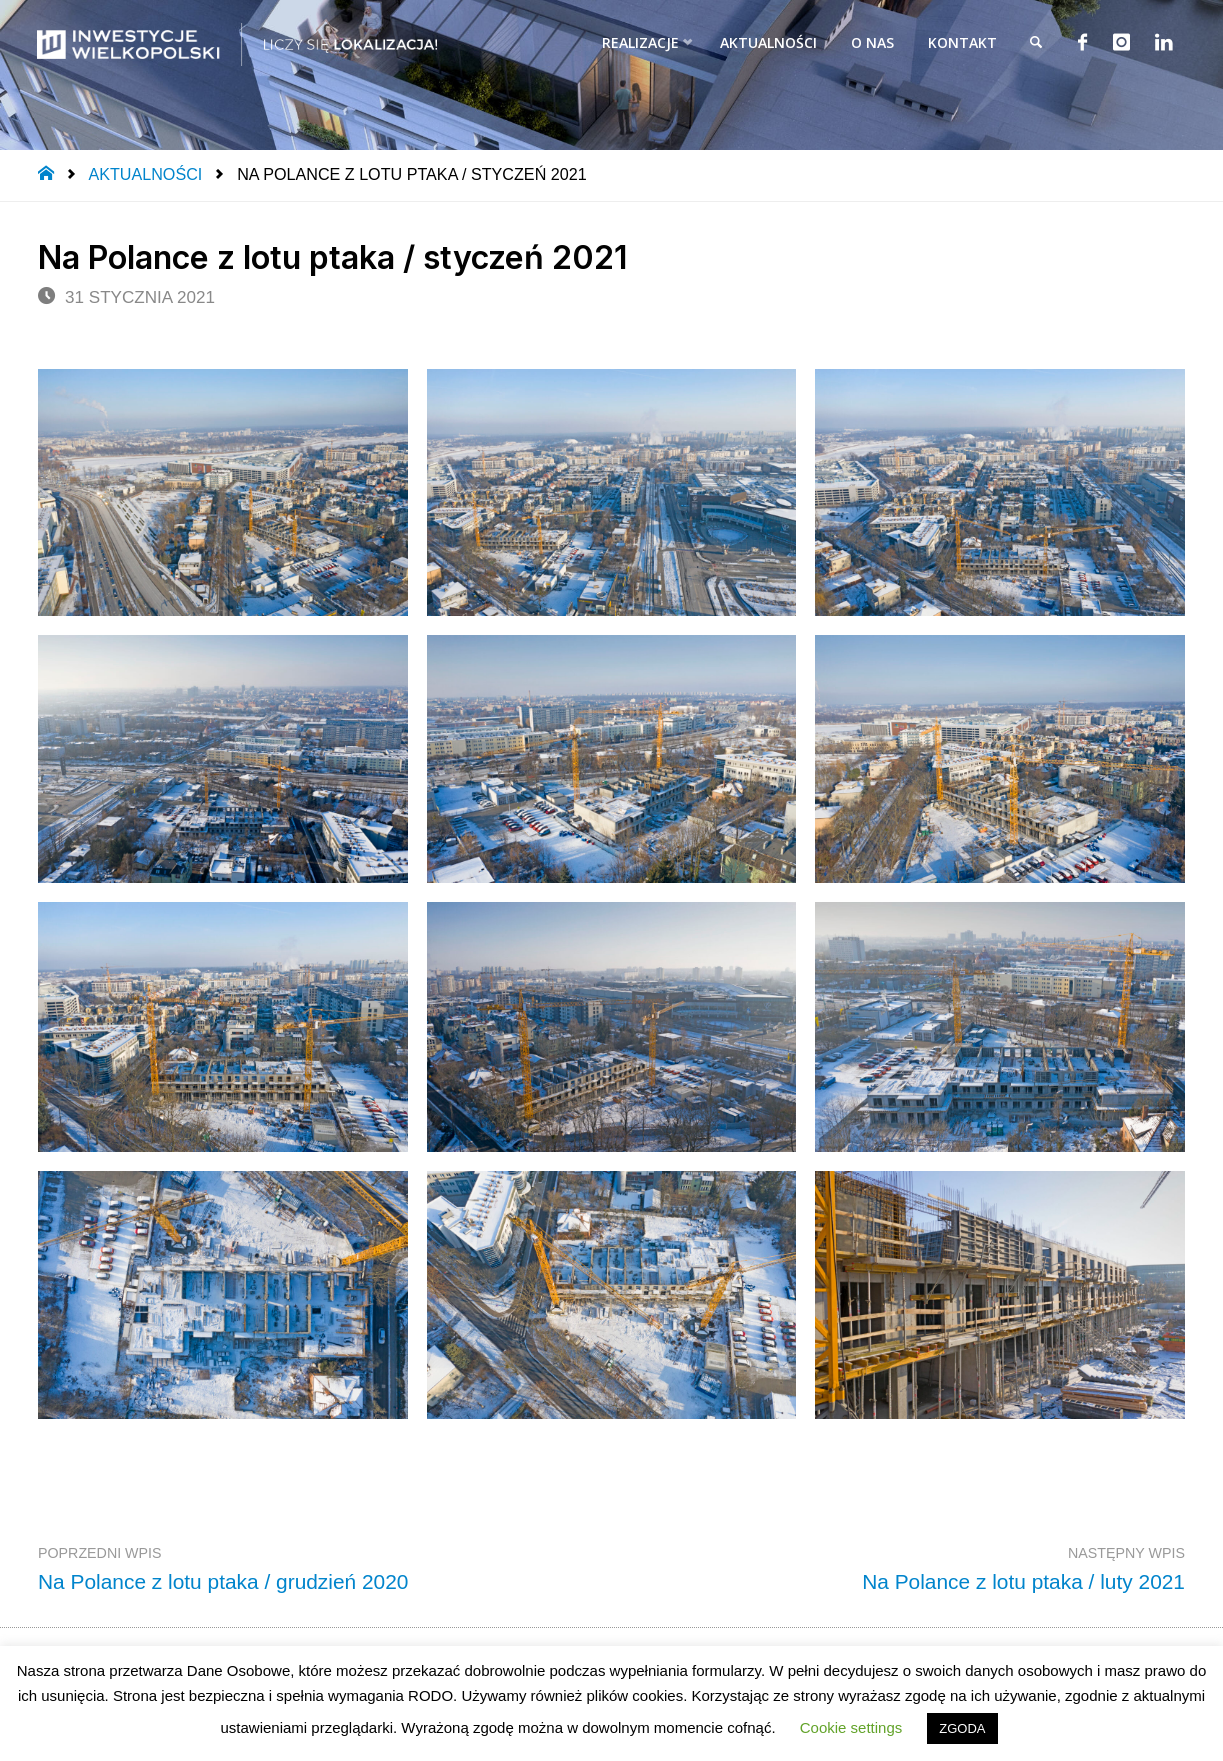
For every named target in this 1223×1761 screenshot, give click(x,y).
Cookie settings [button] (851, 1727)
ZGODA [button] (962, 1728)
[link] (1031, 42)
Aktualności (145, 174)
